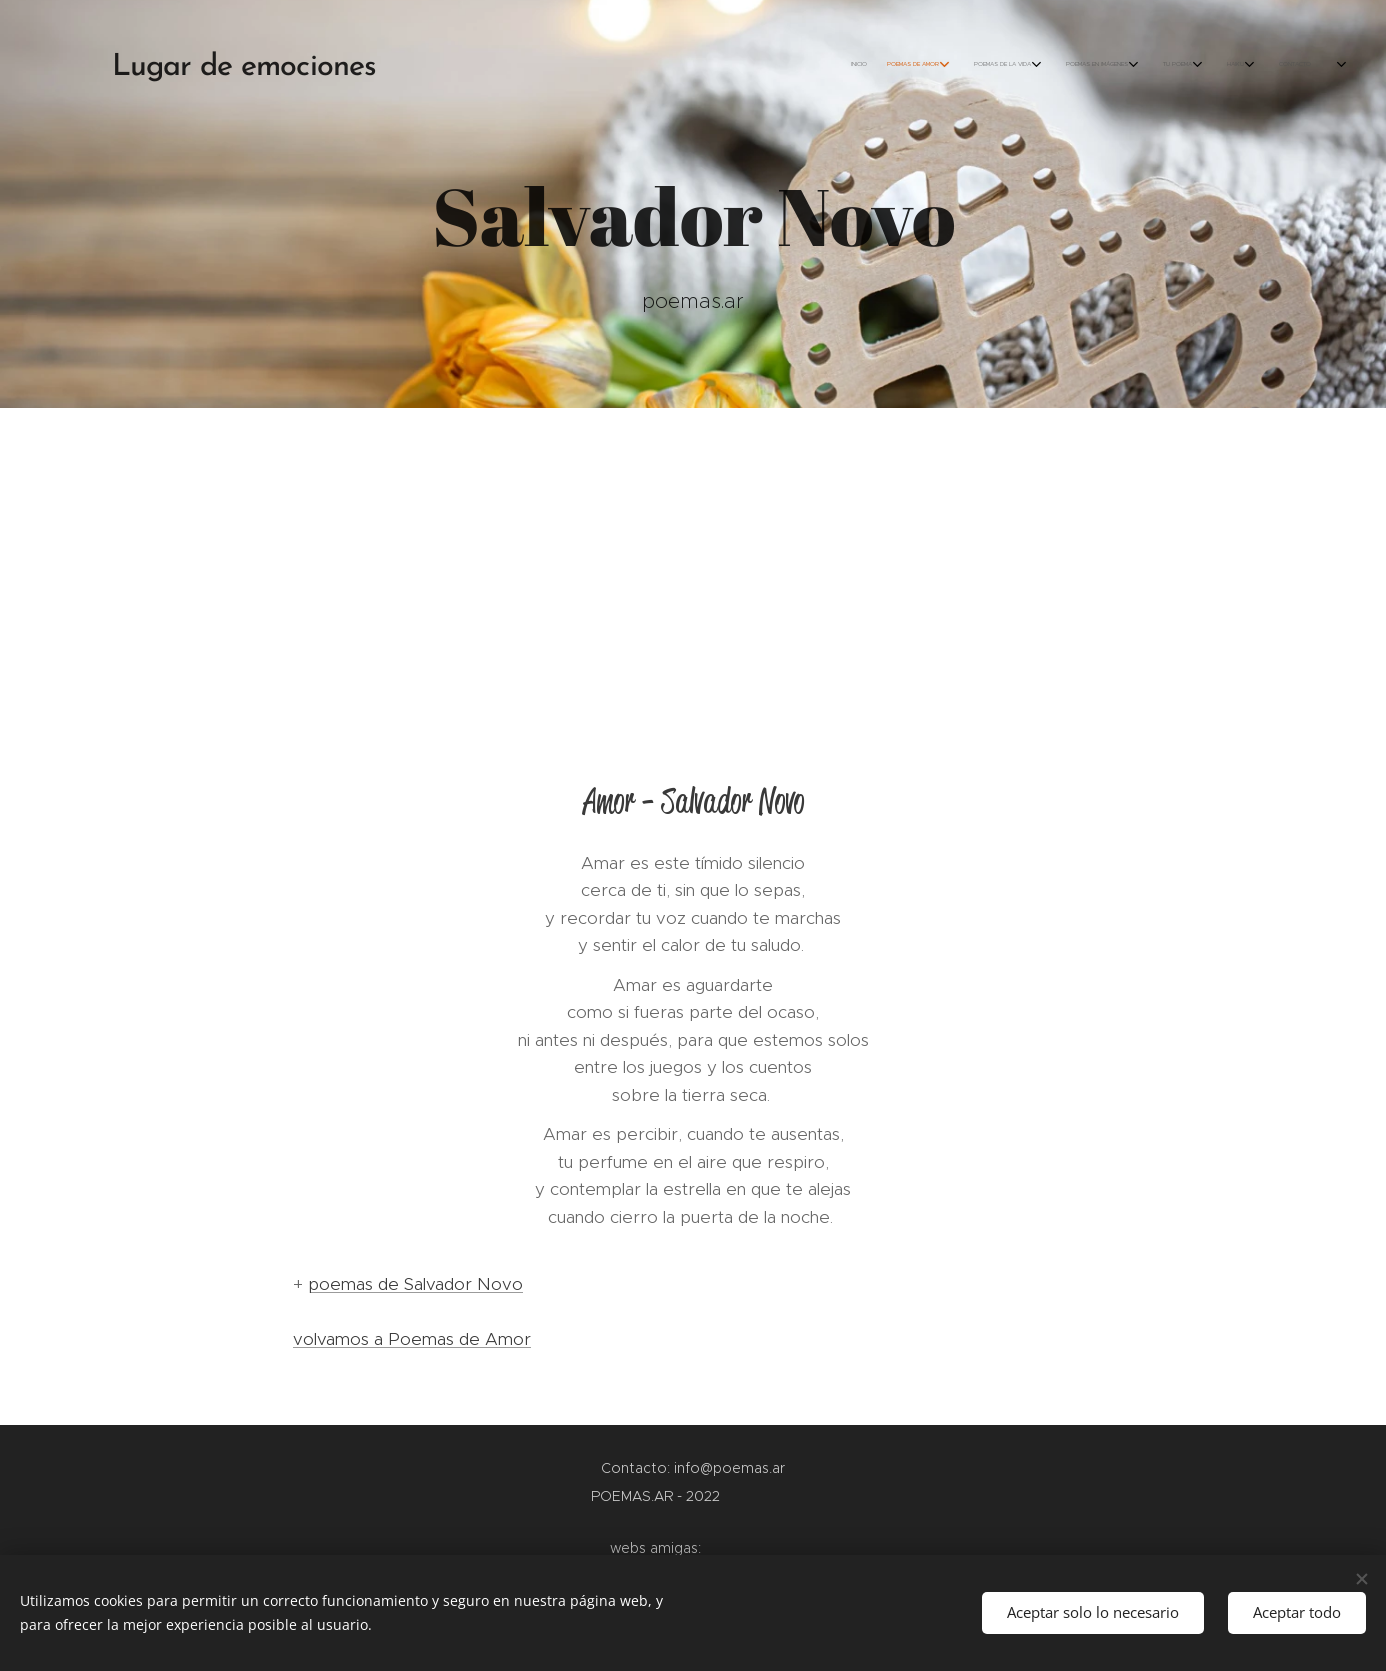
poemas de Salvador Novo (415, 1284)
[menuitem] (1133, 65)
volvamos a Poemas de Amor (412, 1339)
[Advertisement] (693, 558)
